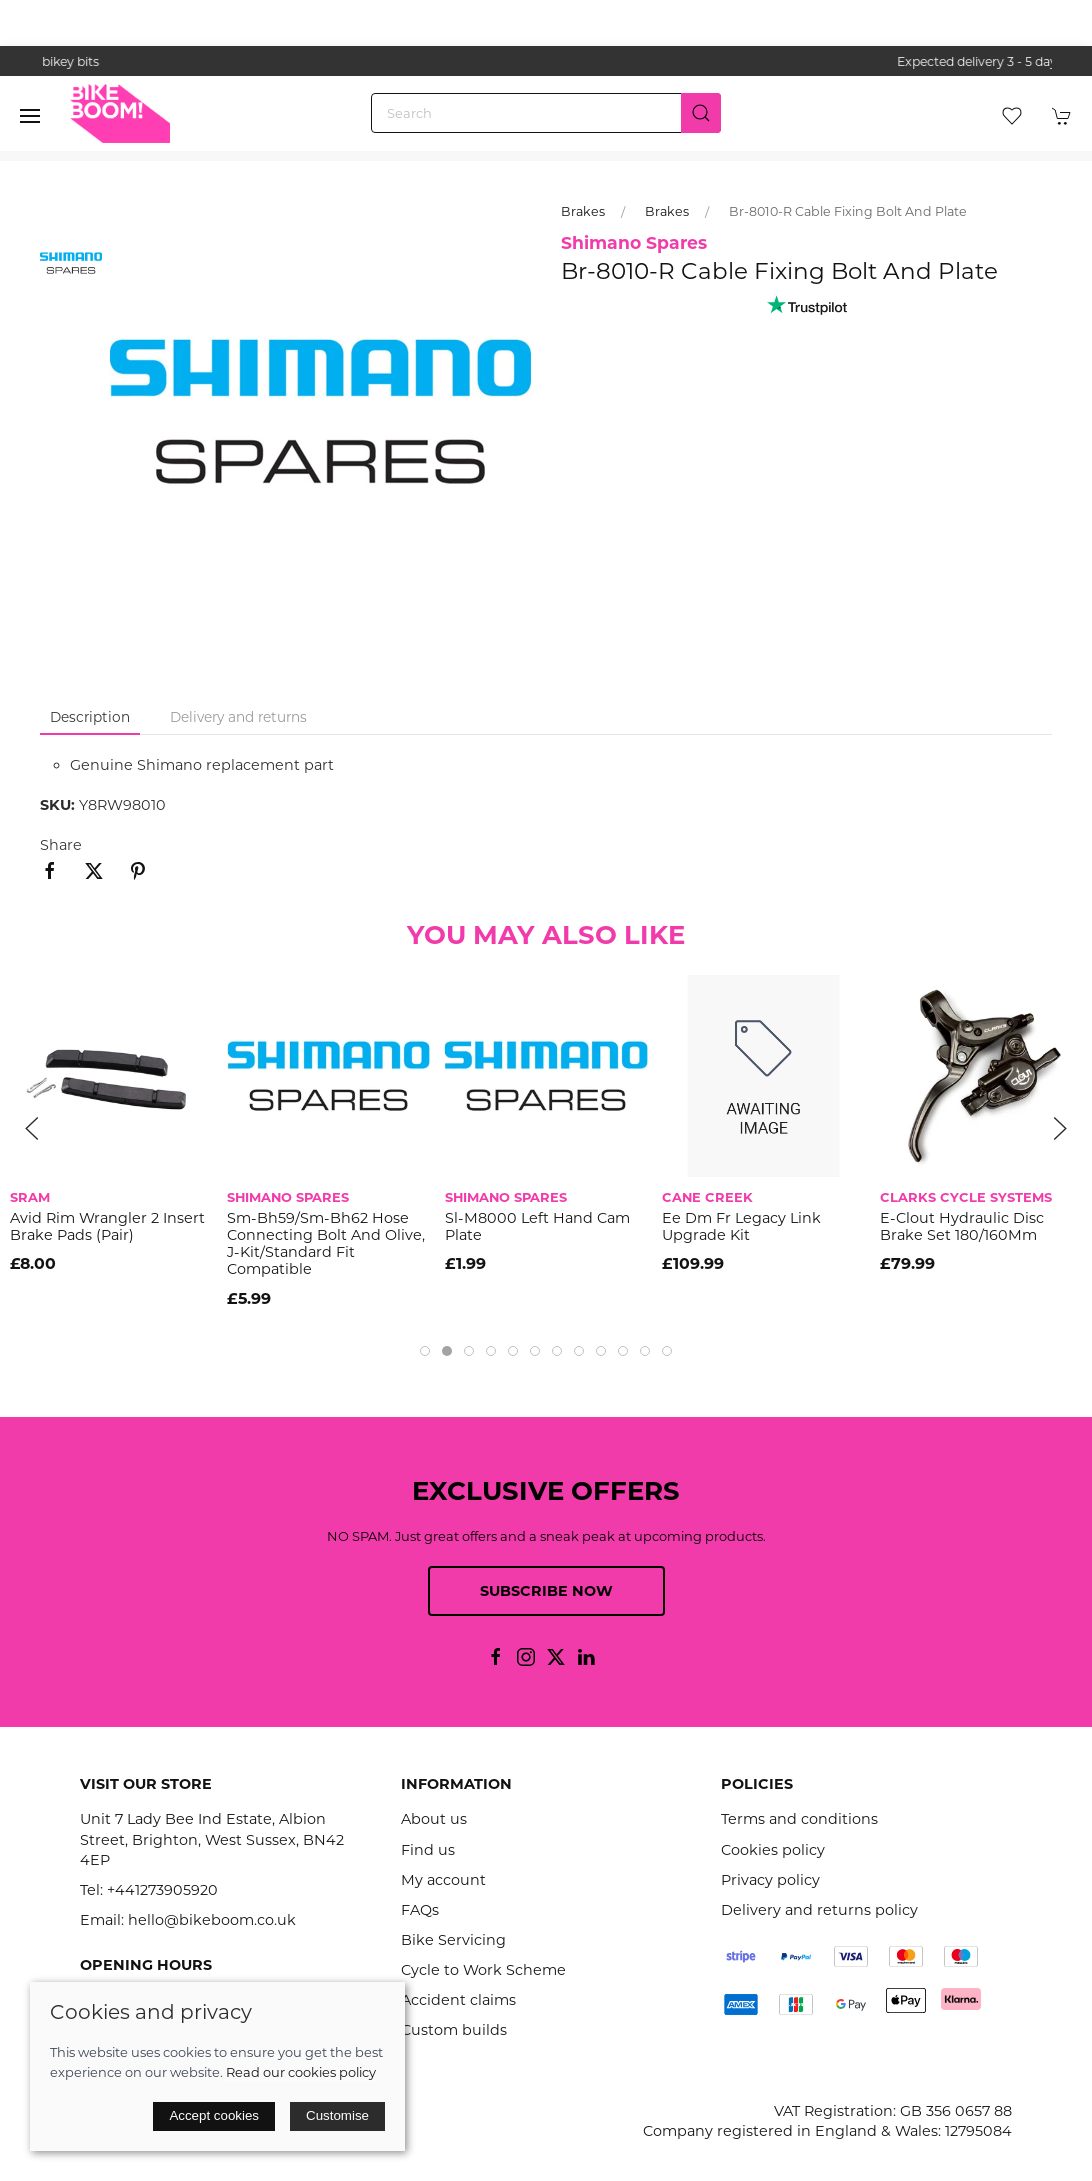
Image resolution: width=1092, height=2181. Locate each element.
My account (443, 1880)
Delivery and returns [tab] (238, 717)
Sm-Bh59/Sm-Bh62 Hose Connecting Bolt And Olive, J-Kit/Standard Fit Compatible (326, 1244)
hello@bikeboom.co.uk (212, 1920)
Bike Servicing (453, 1940)
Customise (337, 2115)
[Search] (546, 113)
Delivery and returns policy (819, 1910)
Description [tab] (90, 717)
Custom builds (454, 2030)
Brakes (583, 211)
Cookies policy (773, 1850)
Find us (428, 1850)
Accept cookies (214, 2115)
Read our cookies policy (301, 2072)
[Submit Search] (701, 113)
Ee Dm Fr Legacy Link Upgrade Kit (741, 1226)
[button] (30, 116)
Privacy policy (770, 1880)
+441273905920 (162, 1890)
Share (61, 845)
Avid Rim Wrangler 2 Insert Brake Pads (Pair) (107, 1226)
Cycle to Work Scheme (483, 1970)
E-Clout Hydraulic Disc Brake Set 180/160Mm (962, 1226)
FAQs (420, 1910)
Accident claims (458, 2000)
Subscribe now (546, 1591)
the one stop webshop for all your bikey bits (546, 61)
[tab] (425, 1351)
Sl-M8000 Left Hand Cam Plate (537, 1226)
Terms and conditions (799, 1819)
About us (434, 1819)
